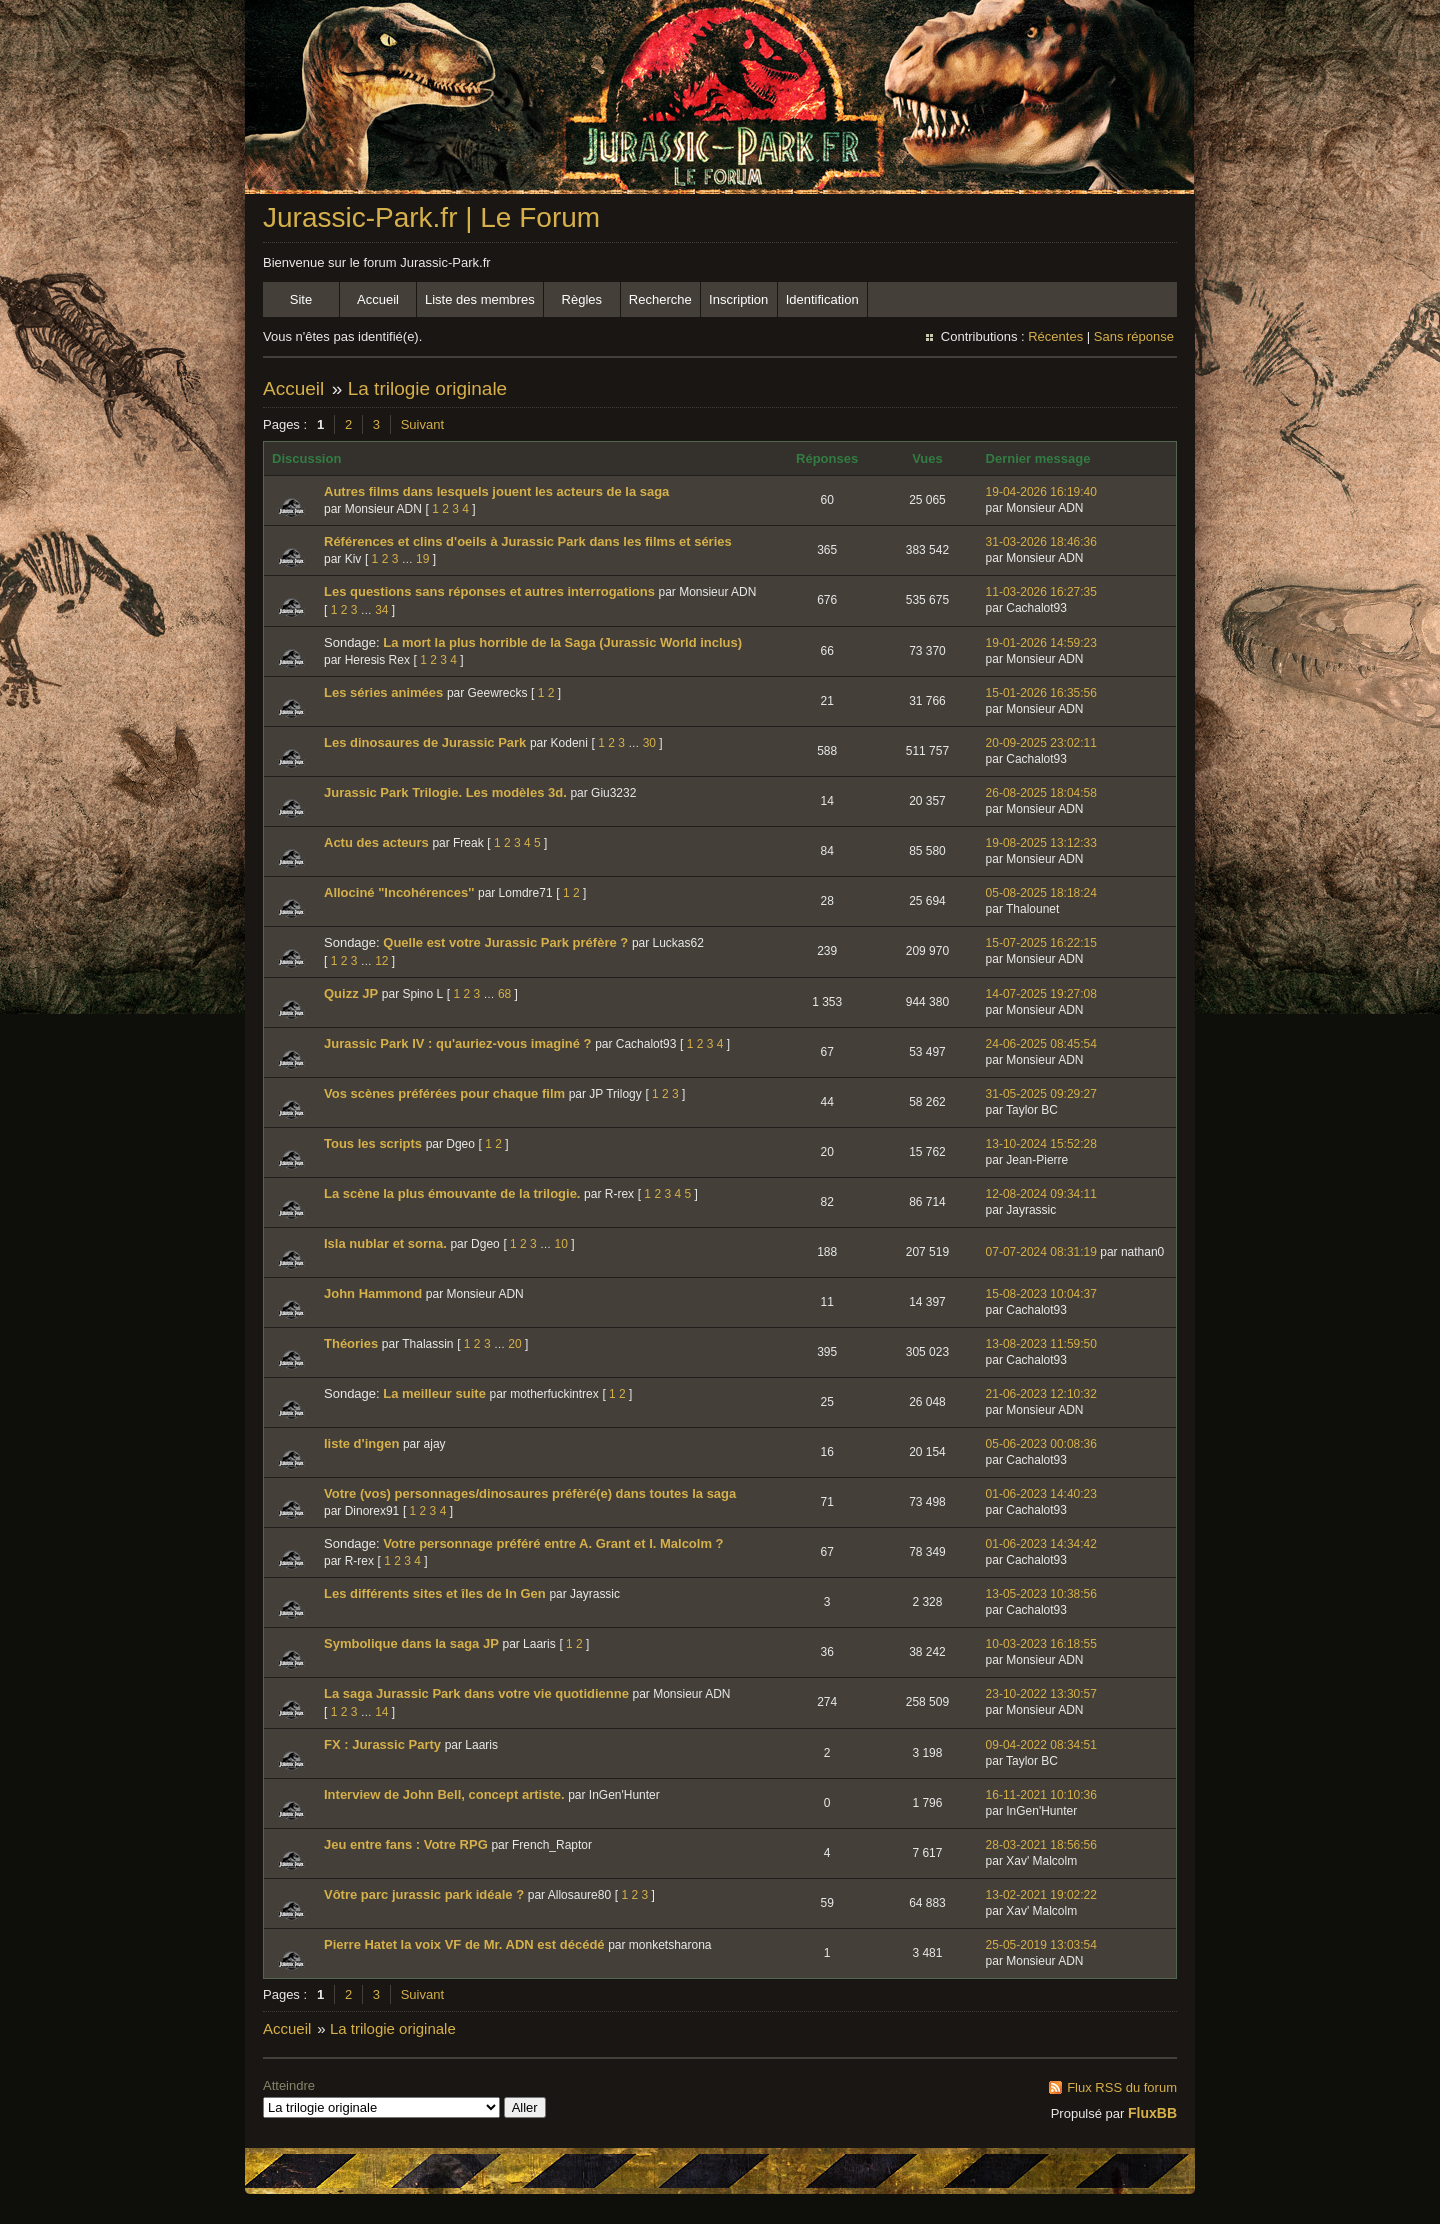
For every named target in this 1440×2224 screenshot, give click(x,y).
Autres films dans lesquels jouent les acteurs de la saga (496, 491)
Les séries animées (383, 692)
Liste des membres (480, 299)
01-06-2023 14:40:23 (1041, 1494)
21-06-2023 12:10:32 (1041, 1394)
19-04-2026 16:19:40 (1041, 492)
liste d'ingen (361, 1443)
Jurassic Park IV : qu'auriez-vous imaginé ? (458, 1043)
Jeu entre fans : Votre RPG (406, 1844)
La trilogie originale (428, 388)
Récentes (1055, 336)
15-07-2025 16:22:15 (1041, 943)
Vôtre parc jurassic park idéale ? (424, 1894)
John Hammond (373, 1293)
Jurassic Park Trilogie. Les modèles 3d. (445, 792)
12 (381, 961)
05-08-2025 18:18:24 (1041, 893)
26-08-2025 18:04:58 (1041, 793)
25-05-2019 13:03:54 (1041, 1945)
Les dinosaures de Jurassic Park (425, 742)
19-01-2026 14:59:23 (1041, 643)
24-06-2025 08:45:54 (1041, 1044)
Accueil (378, 299)
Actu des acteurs (376, 842)
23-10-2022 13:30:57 (1041, 1694)
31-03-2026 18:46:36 (1041, 542)
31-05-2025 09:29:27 (1041, 1094)
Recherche (660, 299)
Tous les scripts (373, 1143)
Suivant (422, 424)
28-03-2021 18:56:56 (1041, 1845)
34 (381, 610)
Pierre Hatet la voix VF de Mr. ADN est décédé (464, 1944)
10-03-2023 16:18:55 (1041, 1644)
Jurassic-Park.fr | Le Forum (431, 217)
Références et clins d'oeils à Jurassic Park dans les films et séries (528, 541)
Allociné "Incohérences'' (399, 892)
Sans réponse (1134, 336)
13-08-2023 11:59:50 (1041, 1344)
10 (561, 1244)
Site (301, 299)
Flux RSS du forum (1122, 2087)
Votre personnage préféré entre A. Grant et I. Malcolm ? (553, 1543)
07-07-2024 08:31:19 (1041, 1252)
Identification (822, 299)
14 (381, 1712)
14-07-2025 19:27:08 (1041, 994)
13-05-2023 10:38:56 (1041, 1594)
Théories (351, 1343)
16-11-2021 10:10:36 (1041, 1795)
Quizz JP (351, 993)
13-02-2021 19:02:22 (1041, 1895)
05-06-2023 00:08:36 (1041, 1444)
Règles (582, 299)
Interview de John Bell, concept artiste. (444, 1794)
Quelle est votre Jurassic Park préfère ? (505, 942)
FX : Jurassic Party (382, 1744)
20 (514, 1344)
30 (649, 743)
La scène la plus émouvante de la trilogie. (452, 1193)
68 (504, 994)
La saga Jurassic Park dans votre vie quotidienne (476, 1693)
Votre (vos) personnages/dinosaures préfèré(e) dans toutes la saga (530, 1493)
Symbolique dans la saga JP (411, 1643)
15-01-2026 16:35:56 (1041, 693)
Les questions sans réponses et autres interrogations (489, 591)
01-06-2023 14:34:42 (1041, 1544)
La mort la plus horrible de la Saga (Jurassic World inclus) (562, 642)
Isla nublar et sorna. (385, 1243)
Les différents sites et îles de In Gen (435, 1593)
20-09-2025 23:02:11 (1041, 743)
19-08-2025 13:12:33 (1041, 843)
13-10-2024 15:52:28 (1041, 1144)
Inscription (738, 299)
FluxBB (1152, 2113)
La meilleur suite (434, 1393)
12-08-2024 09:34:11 (1041, 1194)
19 (422, 559)
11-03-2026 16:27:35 (1041, 592)
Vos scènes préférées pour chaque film (444, 1093)
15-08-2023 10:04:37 (1041, 1294)
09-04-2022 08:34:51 (1041, 1745)
